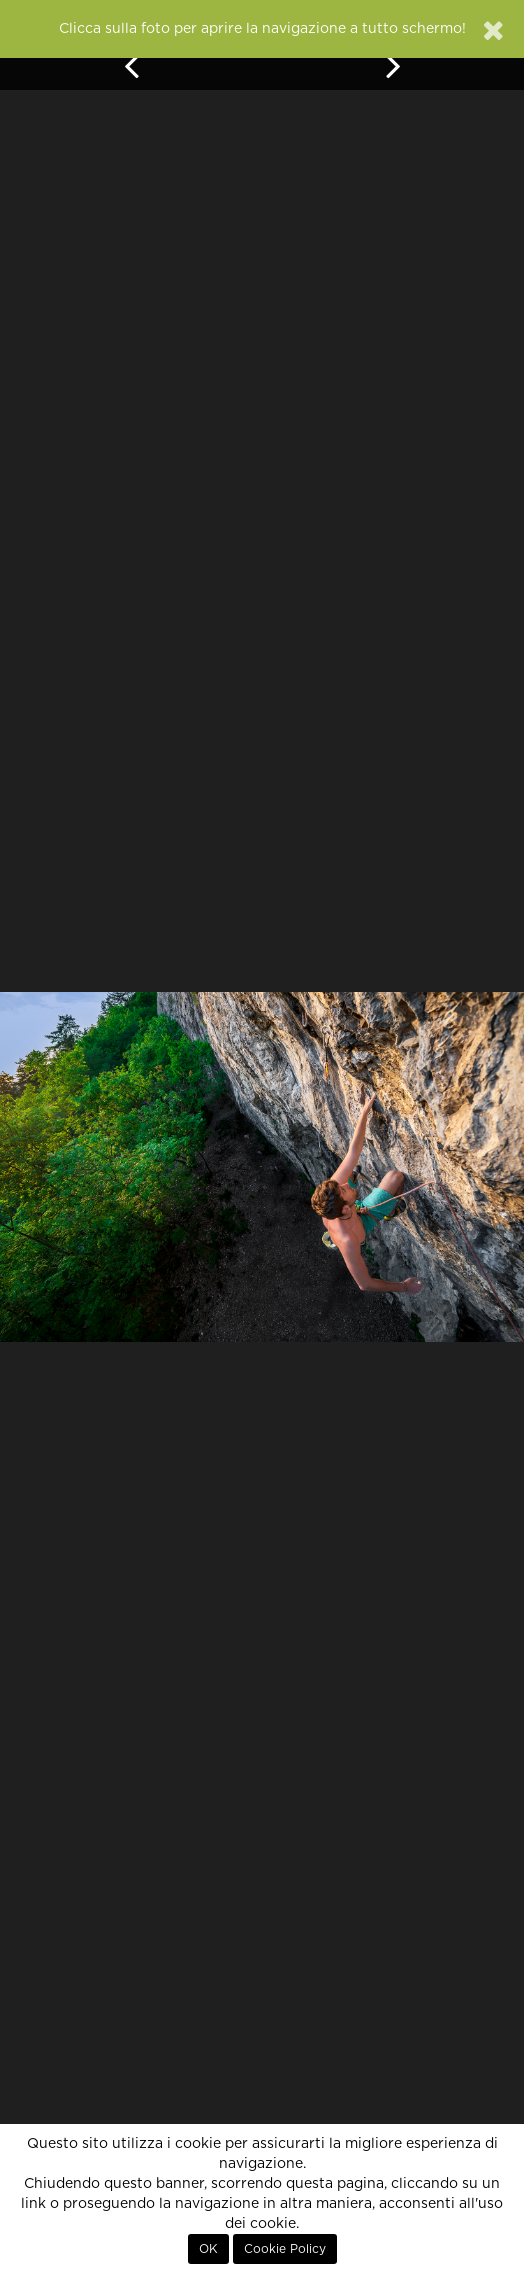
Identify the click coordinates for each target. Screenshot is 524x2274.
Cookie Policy (285, 2249)
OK (208, 2249)
